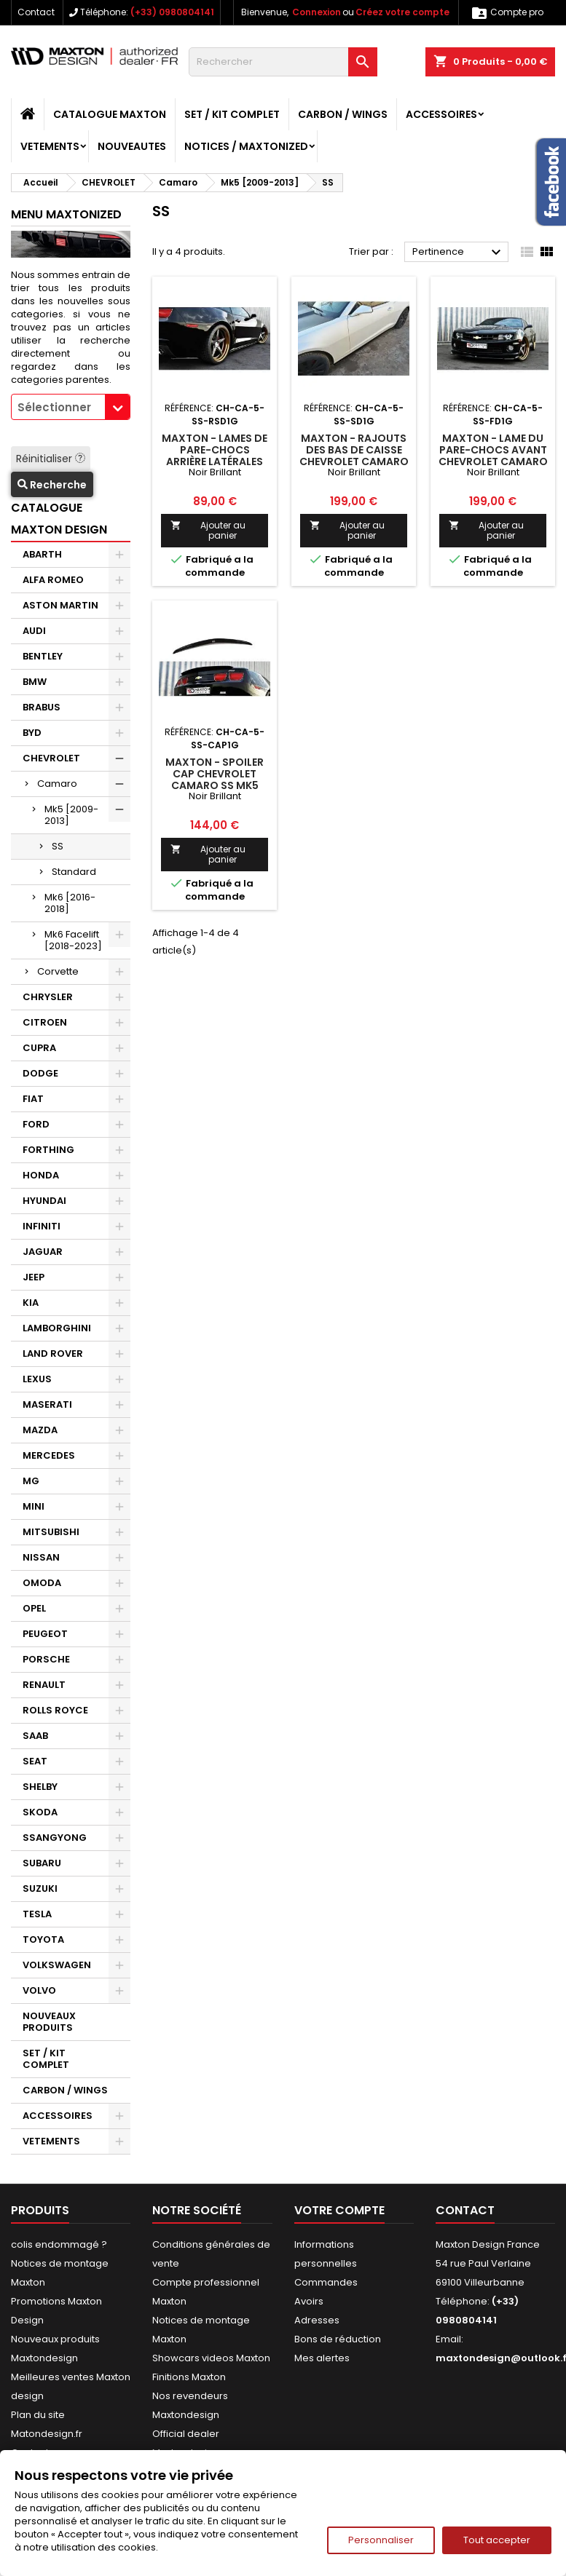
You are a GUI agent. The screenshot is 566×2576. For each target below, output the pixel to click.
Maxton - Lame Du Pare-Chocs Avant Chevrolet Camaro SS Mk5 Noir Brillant (493, 461)
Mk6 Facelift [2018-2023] (73, 940)
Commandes (326, 2282)
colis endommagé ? (59, 2244)
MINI (33, 1506)
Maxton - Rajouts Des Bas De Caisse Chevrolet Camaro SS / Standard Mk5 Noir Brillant (354, 461)
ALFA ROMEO (53, 580)
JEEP (33, 1277)
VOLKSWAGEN (57, 1965)
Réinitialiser (50, 458)
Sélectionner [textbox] (54, 407)
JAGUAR (43, 1252)
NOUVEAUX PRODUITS (49, 2021)
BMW (35, 682)
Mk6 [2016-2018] (69, 903)
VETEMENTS (49, 146)
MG (31, 1481)
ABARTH (42, 554)
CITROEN (45, 1022)
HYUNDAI (44, 1201)
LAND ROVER (53, 1353)
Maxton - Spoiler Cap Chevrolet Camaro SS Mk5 (214, 774)
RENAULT (44, 1685)
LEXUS (37, 1379)
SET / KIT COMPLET (232, 114)
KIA (31, 1302)
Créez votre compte (402, 12)
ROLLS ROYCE (55, 1710)
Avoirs (308, 2301)
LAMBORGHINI (57, 1328)
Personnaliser (381, 2540)
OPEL (34, 1608)
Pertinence (458, 252)
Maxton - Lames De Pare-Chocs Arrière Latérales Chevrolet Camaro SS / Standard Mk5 (215, 461)
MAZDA (40, 1430)
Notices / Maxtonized (246, 146)
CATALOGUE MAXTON (109, 114)
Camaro (57, 783)
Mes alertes (322, 2358)
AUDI (34, 631)
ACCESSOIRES (441, 114)
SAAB (35, 1736)
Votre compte (339, 2210)
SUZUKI (40, 1888)
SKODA (40, 1812)
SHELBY (40, 1787)
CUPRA (39, 1048)
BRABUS (41, 707)
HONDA (41, 1175)
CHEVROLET (51, 758)
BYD (32, 733)
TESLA (37, 1914)
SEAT (35, 1761)
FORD (36, 1124)
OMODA (42, 1583)
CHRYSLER (48, 997)
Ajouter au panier (207, 530)
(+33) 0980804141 (172, 12)
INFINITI (41, 1226)
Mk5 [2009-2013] (71, 815)
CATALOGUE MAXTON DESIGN (59, 518)
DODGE (40, 1073)
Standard (74, 872)
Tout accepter (496, 2540)
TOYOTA (43, 1939)
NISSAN (41, 1557)
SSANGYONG (55, 1837)
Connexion (316, 12)
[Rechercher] (283, 61)
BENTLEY (43, 656)
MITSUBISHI (51, 1532)
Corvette (58, 971)
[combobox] (70, 407)
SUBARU (42, 1863)
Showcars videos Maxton (211, 2358)
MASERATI (47, 1404)
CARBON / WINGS (343, 114)
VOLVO (39, 1990)
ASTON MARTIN (60, 605)
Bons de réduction (337, 2339)
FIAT (33, 1099)
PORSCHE (46, 1659)
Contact (36, 12)
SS (57, 846)
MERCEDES (49, 1455)
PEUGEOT (45, 1634)
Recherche (52, 484)
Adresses (316, 2320)
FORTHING (48, 1150)
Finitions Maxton (189, 2377)
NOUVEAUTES (132, 146)
